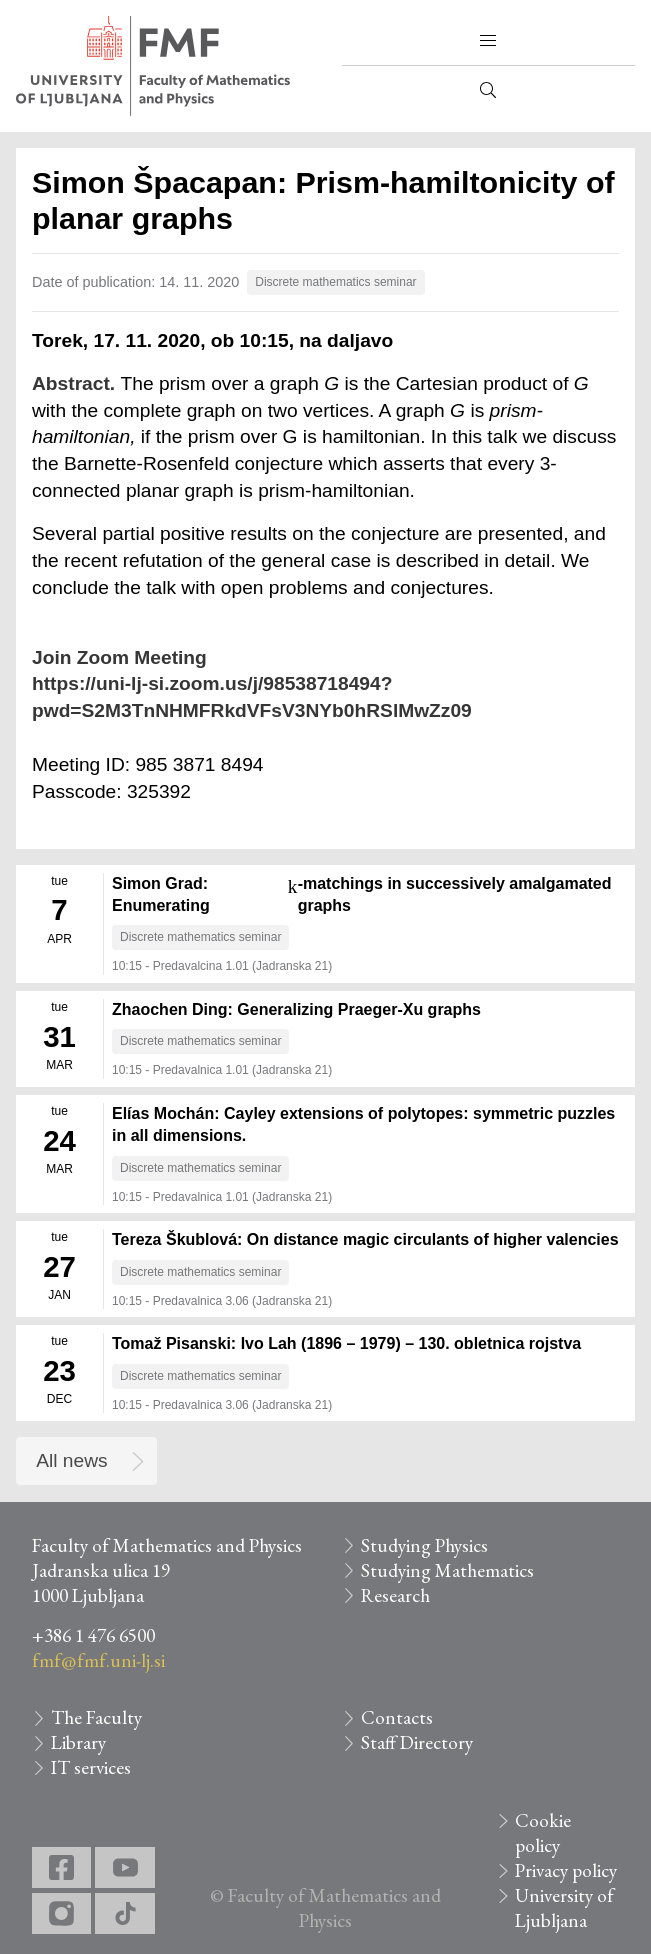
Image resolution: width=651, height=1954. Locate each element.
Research (395, 1595)
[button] (488, 41)
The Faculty (96, 1717)
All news (71, 1460)
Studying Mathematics (447, 1570)
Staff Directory (417, 1742)
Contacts (397, 1717)
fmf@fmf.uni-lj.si (98, 1660)
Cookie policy (543, 1833)
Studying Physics (424, 1545)
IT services (91, 1767)
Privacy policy (566, 1870)
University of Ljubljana (564, 1908)
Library (78, 1742)
